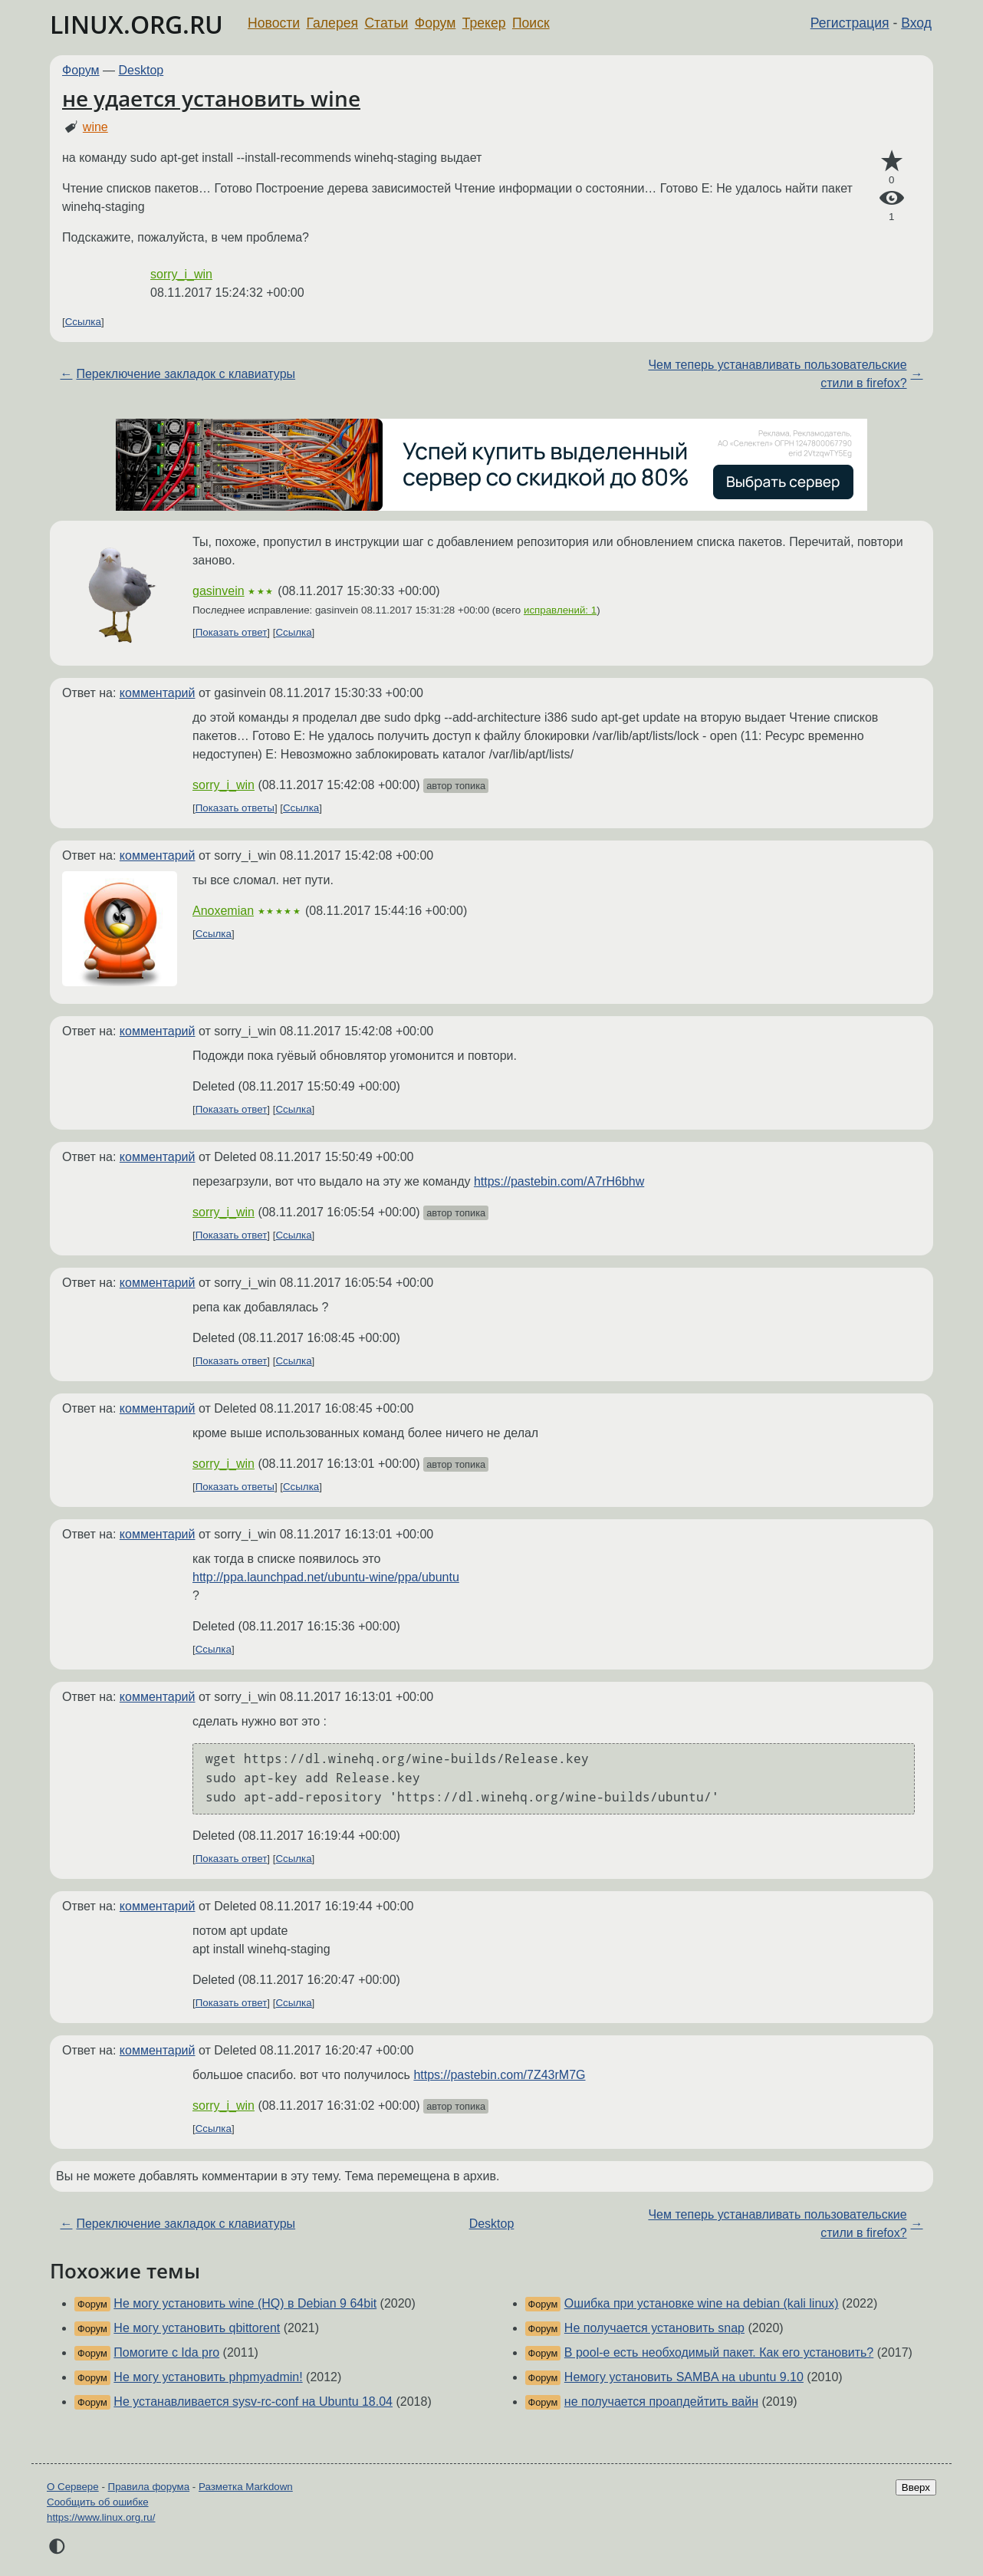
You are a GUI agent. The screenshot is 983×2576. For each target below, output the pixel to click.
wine (95, 126)
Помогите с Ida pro (166, 2352)
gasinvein (218, 590)
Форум (435, 23)
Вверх (916, 2487)
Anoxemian (223, 910)
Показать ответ (232, 632)
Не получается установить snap (654, 2327)
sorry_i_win (181, 274)
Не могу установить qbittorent (196, 2327)
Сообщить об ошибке (98, 2502)
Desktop (141, 70)
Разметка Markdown (246, 2486)
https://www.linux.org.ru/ (101, 2517)
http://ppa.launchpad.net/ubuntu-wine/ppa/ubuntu (325, 1577)
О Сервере (73, 2486)
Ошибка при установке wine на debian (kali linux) (701, 2303)
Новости (274, 23)
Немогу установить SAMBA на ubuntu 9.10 (684, 2377)
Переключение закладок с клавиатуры (185, 373)
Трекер (484, 23)
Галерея (332, 23)
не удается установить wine (211, 98)
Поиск (531, 23)
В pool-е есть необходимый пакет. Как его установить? (718, 2352)
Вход (916, 23)
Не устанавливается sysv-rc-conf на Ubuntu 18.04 (253, 2401)
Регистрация (849, 23)
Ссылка (83, 321)
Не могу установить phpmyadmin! (207, 2377)
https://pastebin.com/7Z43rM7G (499, 2074)
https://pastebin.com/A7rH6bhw (559, 1181)
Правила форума (149, 2486)
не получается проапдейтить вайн (661, 2401)
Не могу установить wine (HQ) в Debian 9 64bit (244, 2303)
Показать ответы (235, 808)
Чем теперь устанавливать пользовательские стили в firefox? (777, 374)
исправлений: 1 (560, 610)
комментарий (158, 692)
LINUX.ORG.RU (136, 24)
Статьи (386, 23)
